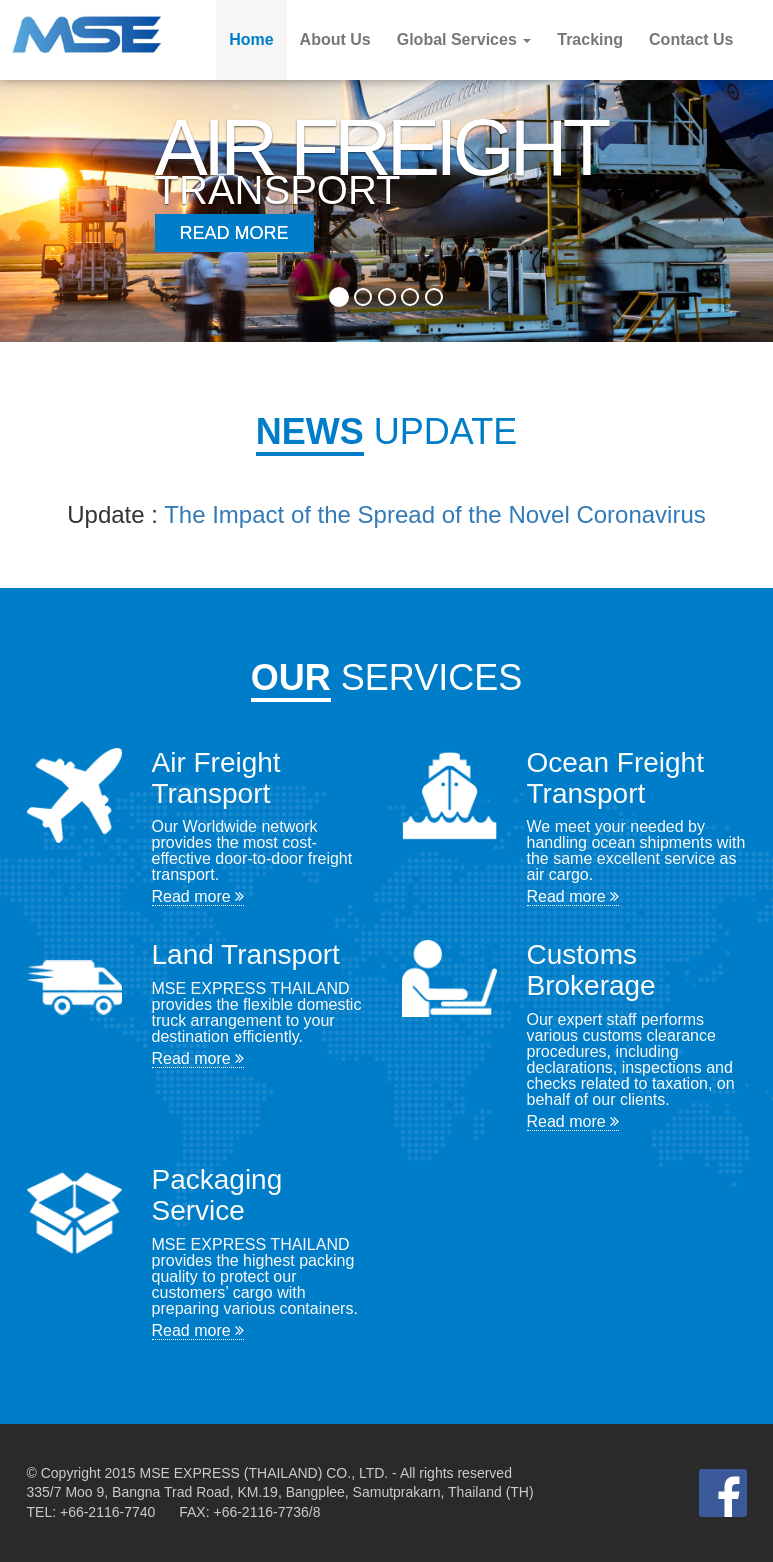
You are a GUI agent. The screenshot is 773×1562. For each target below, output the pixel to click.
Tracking (590, 39)
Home (251, 39)
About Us (335, 39)
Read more (198, 896)
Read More (234, 233)
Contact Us (691, 39)
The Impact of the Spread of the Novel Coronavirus (435, 514)
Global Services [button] (464, 39)
